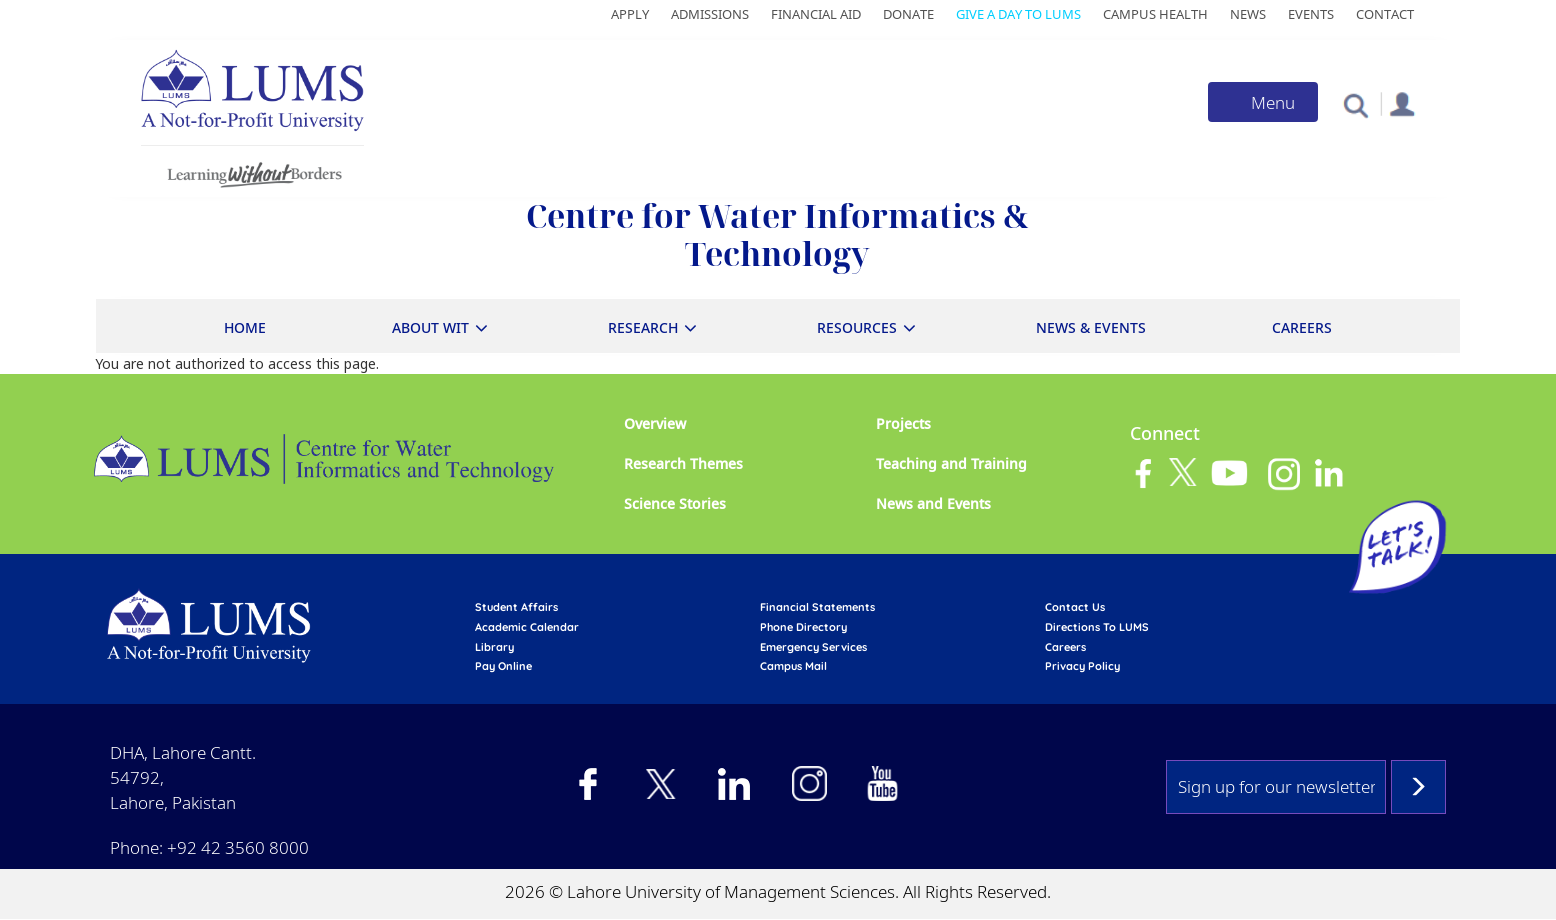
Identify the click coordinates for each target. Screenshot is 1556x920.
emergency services (813, 647)
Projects (903, 423)
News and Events (933, 503)
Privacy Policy (1082, 666)
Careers (1302, 327)
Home (245, 327)
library (494, 647)
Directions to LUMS (1097, 627)
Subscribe (1418, 787)
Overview (655, 423)
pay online (503, 666)
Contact (1385, 14)
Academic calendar (527, 627)
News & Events (1091, 327)
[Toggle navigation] (1263, 102)
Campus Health (1155, 14)
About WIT (430, 327)
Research (643, 327)
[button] (1355, 104)
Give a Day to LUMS (1018, 14)
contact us (1075, 607)
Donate (908, 14)
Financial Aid (816, 14)
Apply (630, 14)
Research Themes (683, 463)
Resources (857, 327)
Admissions (710, 14)
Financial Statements (817, 607)
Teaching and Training (951, 463)
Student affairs (516, 607)
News (1248, 14)
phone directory (803, 627)
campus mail (793, 666)
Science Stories (675, 503)
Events (1311, 14)
